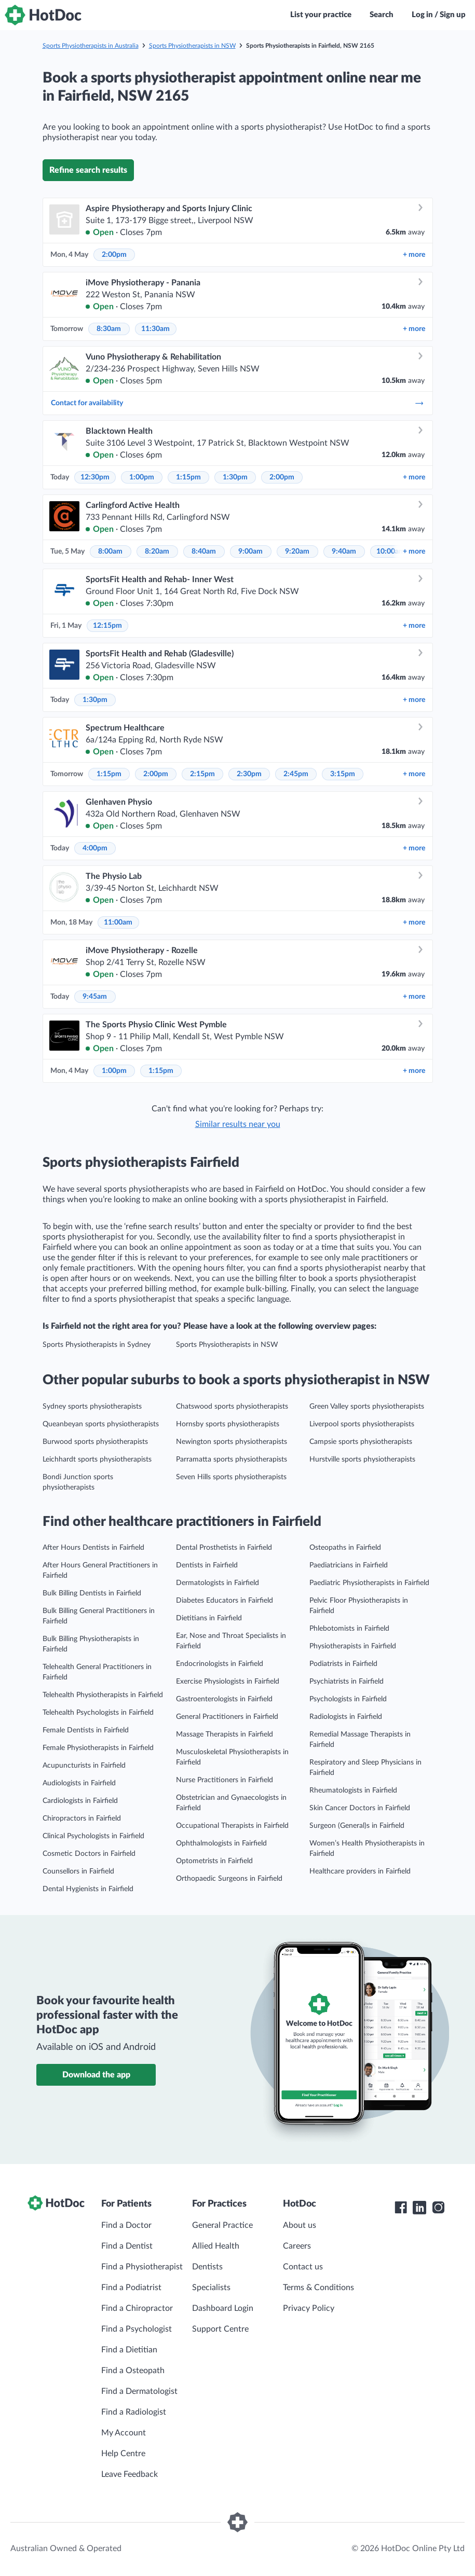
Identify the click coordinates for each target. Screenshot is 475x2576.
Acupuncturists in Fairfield (84, 1765)
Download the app (96, 2075)
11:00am (118, 922)
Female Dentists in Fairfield (86, 1730)
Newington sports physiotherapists (231, 1441)
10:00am (390, 551)
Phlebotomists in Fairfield (349, 1628)
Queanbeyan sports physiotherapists (101, 1424)
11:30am (155, 329)
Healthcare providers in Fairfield (360, 1871)
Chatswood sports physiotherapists (232, 1406)
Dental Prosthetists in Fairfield (224, 1547)
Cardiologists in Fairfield (80, 1800)
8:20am (157, 551)
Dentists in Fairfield (207, 1565)
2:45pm (295, 774)
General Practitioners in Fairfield (227, 1716)
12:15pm (107, 625)
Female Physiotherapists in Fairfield (98, 1748)
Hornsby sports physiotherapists (227, 1424)
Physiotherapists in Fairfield (352, 1646)
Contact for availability (238, 403)
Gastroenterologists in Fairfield (224, 1699)
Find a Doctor (126, 2225)
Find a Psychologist (136, 2329)
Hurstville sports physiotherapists (362, 1459)
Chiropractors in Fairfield (82, 1818)
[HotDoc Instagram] (438, 2207)
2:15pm (202, 774)
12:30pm (95, 477)
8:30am (109, 329)
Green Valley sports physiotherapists (366, 1406)
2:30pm (249, 774)
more (414, 254)
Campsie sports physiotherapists (360, 1441)
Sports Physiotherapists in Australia (91, 46)
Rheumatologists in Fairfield (353, 1790)
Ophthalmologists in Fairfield (221, 1843)
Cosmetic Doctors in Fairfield (89, 1853)
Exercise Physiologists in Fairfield (227, 1681)
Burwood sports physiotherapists (95, 1441)
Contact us (303, 2267)
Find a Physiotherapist (142, 2267)
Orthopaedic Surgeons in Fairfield (229, 1878)
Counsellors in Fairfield (78, 1871)
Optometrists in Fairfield (214, 1861)
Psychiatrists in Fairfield (346, 1681)
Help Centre (123, 2453)
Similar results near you (237, 1124)
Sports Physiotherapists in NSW (192, 46)
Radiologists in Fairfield (345, 1716)
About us (299, 2225)
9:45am (95, 996)
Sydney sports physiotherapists (92, 1406)
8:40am (204, 551)
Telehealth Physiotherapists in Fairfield (103, 1695)
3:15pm (342, 774)
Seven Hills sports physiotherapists (231, 1477)
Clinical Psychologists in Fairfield (93, 1836)
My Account (123, 2433)
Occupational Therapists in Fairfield (232, 1825)
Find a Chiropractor (137, 2308)
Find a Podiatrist (131, 2287)
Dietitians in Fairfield (209, 1618)
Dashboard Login (222, 2308)
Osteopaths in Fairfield (345, 1547)
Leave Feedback (129, 2474)
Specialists (211, 2287)
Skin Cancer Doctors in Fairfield (359, 1808)
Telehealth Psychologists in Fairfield (98, 1712)
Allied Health (215, 2246)
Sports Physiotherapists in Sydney (97, 1344)
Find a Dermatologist (139, 2391)
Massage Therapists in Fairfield (224, 1734)
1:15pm (188, 477)
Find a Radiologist (133, 2412)
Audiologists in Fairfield (79, 1783)
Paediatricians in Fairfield (348, 1565)
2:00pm (114, 254)
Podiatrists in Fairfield (343, 1664)
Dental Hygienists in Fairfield (88, 1889)
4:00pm (95, 848)
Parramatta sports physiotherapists (231, 1459)
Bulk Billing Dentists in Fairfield (92, 1593)
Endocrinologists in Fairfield (219, 1664)
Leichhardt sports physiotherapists (97, 1459)
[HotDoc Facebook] (400, 2207)
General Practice (222, 2225)
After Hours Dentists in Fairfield (93, 1547)
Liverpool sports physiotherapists (361, 1424)
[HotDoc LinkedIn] (419, 2207)
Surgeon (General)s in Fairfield (356, 1825)
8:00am (110, 551)
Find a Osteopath (133, 2370)
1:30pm (235, 477)
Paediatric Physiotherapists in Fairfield (369, 1583)
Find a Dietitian (129, 2350)
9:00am (250, 551)
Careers (297, 2246)
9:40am (344, 551)
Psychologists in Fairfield (348, 1699)
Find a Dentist (127, 2246)
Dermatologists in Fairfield (217, 1583)
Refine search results (88, 170)
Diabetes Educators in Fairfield (224, 1600)
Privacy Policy (308, 2308)
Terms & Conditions (318, 2287)
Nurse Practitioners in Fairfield (224, 1780)
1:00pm (141, 477)
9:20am (297, 551)
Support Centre (220, 2329)
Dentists (207, 2267)
